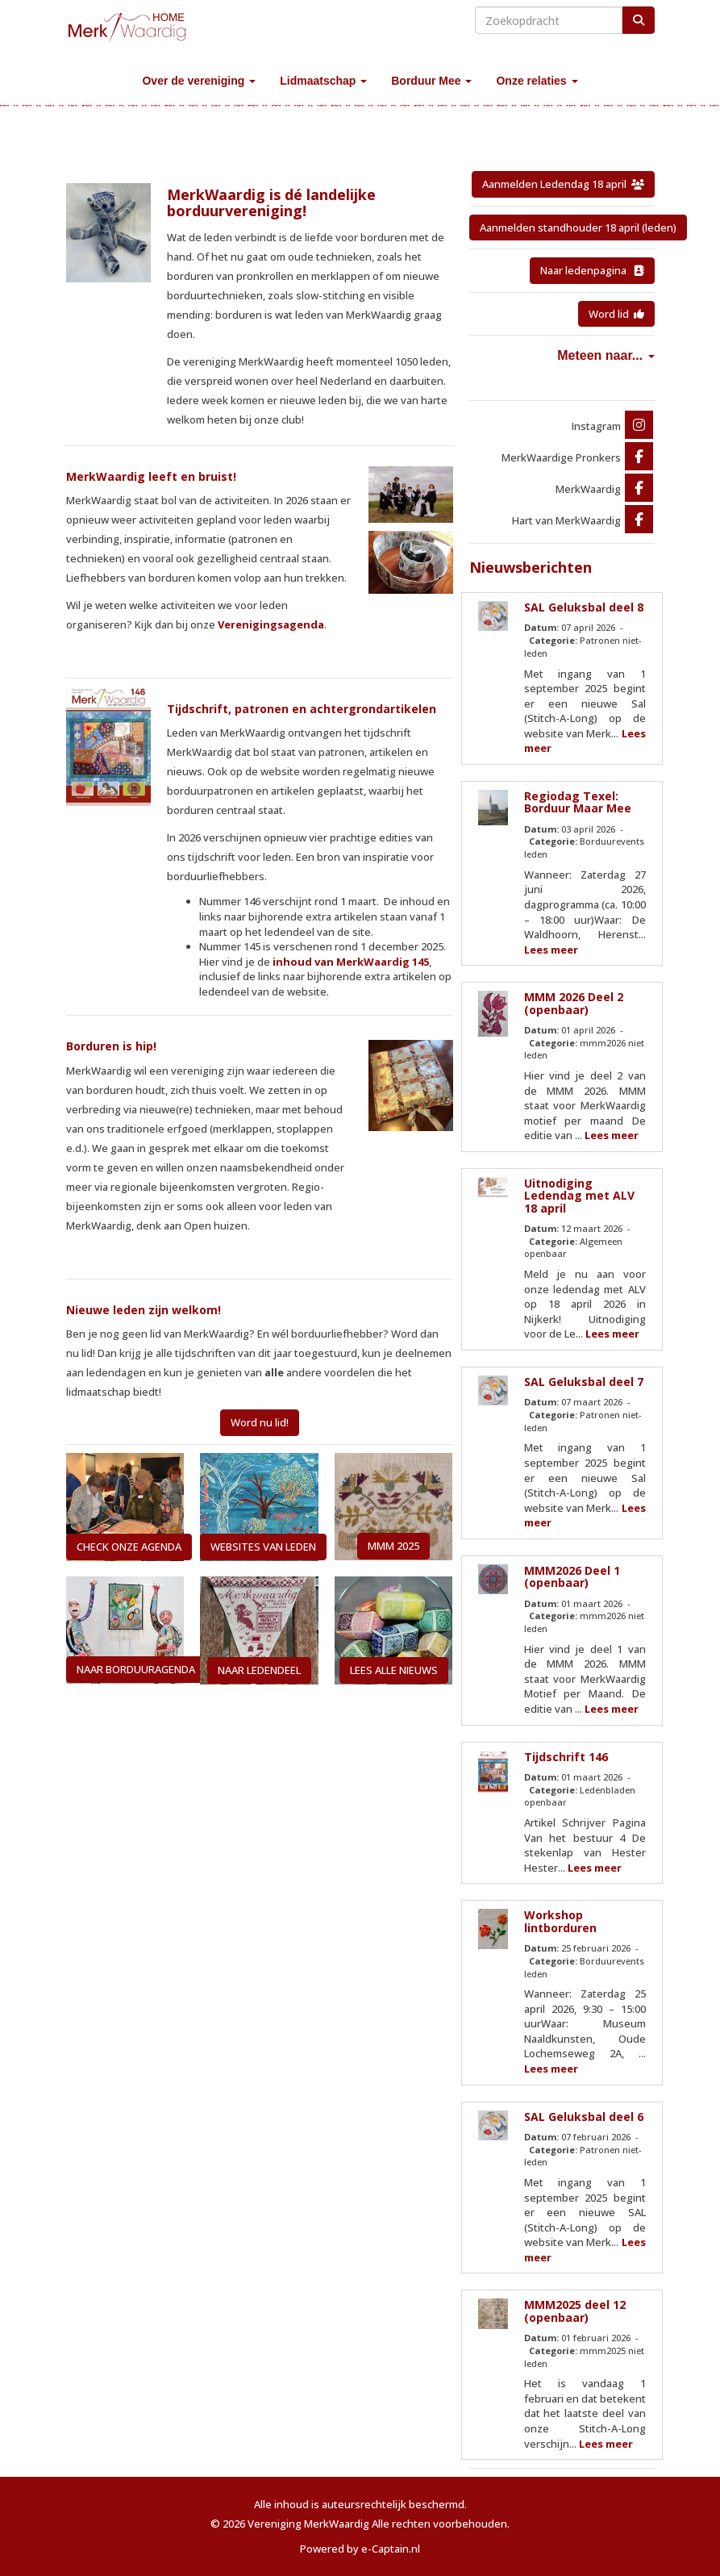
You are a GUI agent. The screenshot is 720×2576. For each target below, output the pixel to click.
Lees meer (551, 949)
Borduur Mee (431, 80)
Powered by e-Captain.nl (360, 2548)
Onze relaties (536, 80)
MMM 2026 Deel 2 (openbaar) (573, 1003)
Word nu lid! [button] (260, 1422)
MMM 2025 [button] (393, 1546)
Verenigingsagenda (271, 624)
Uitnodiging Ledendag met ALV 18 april (579, 1195)
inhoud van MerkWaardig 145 (351, 961)
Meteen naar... (605, 355)
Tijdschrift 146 (566, 1756)
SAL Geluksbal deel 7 (583, 1381)
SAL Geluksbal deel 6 (583, 2116)
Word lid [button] (616, 314)
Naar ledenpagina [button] (592, 270)
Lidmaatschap (323, 80)
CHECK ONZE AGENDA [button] (129, 1546)
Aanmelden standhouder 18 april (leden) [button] (578, 227)
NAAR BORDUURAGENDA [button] (136, 1669)
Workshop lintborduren (560, 1921)
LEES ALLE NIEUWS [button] (394, 1670)
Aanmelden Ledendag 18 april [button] (563, 184)
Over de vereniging (199, 80)
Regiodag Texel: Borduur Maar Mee (577, 802)
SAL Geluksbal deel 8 (583, 607)
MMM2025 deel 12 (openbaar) (575, 2310)
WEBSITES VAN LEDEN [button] (263, 1546)
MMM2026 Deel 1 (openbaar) (572, 1576)
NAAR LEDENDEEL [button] (259, 1670)
